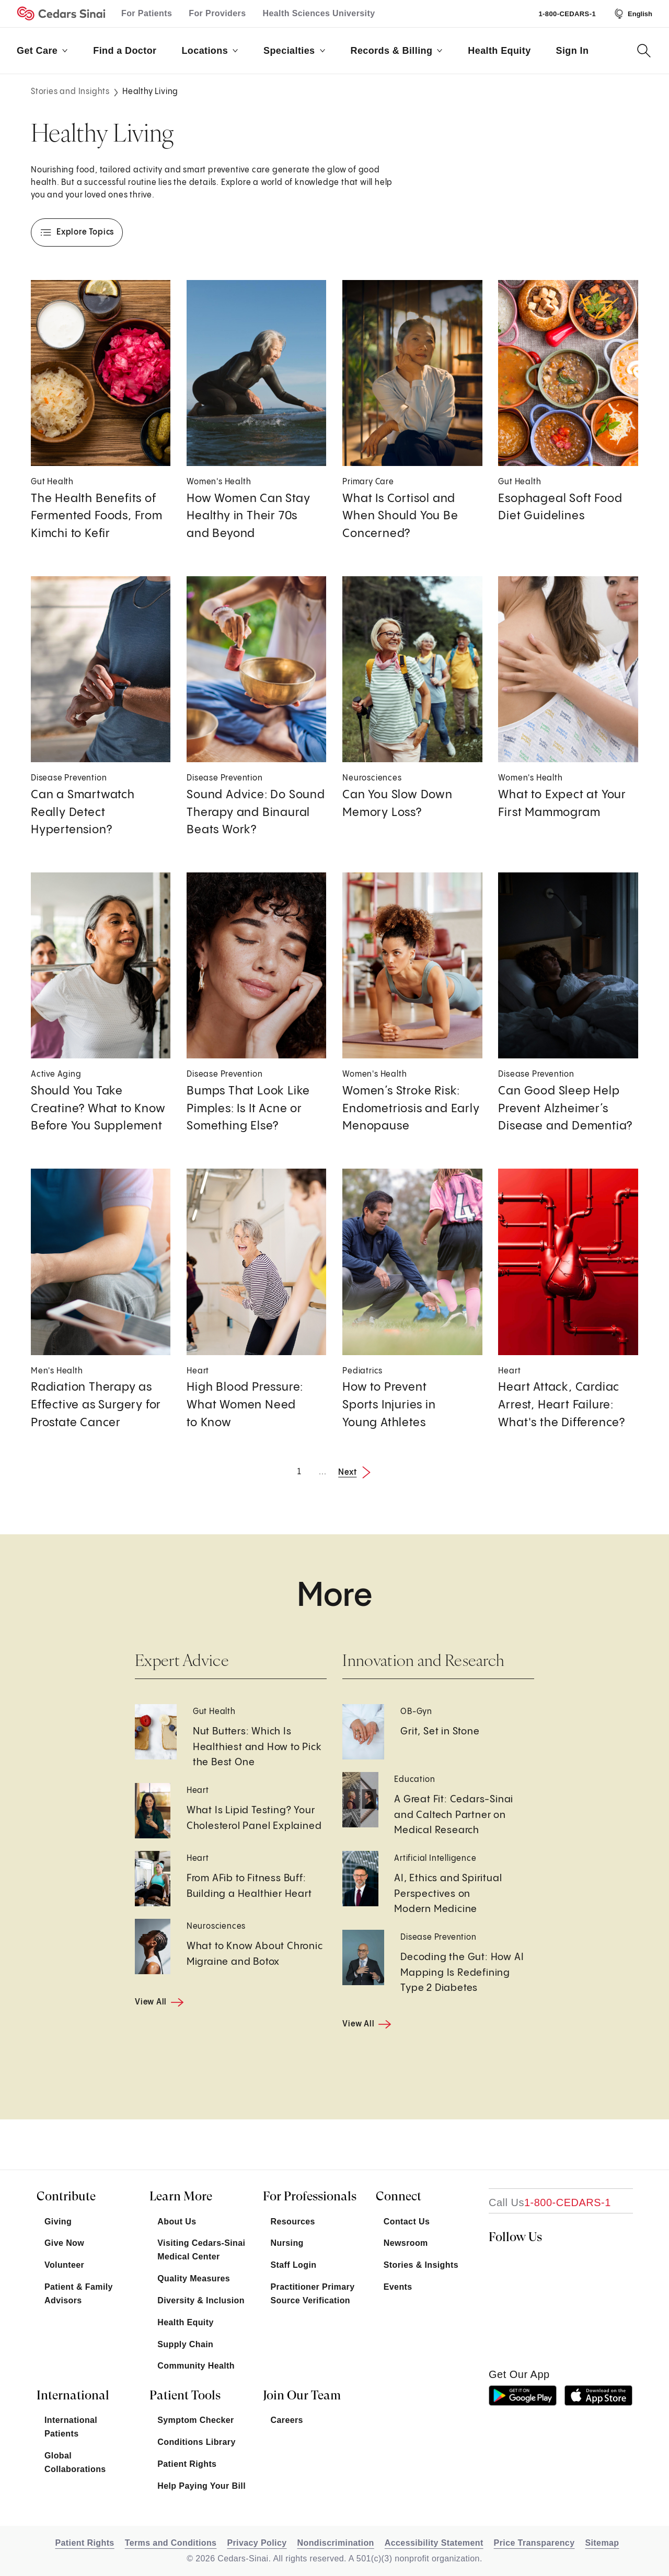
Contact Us (407, 2221)
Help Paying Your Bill (201, 2485)
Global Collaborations (75, 2462)
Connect (398, 2196)
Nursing (287, 2243)
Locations (209, 50)
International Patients (70, 2427)
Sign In (572, 50)
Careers (287, 2420)
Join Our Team (302, 2395)
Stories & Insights (421, 2264)
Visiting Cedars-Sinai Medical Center (201, 2250)
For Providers (217, 13)
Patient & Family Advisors (78, 2293)
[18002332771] (550, 2202)
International (73, 2395)
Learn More (180, 2196)
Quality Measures (193, 2278)
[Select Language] (632, 13)
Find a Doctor (124, 50)
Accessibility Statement (434, 2542)
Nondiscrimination (335, 2542)
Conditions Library (196, 2442)
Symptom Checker (195, 2420)
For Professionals (309, 2196)
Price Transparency (534, 2542)
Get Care (42, 50)
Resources (293, 2221)
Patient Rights (186, 2464)
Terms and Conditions (171, 2542)
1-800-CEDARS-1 (567, 14)
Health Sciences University (319, 13)
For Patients (146, 13)
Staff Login (294, 2264)
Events (398, 2286)
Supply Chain (185, 2344)
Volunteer (64, 2264)
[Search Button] (644, 50)
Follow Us (515, 2237)
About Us (176, 2221)
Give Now (64, 2243)
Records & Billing (397, 50)
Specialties (294, 50)
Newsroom (406, 2243)
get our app (519, 2374)
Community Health (196, 2365)
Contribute (66, 2196)
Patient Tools (185, 2395)
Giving (58, 2221)
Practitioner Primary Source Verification (313, 2293)
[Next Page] (357, 1472)
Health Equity (499, 50)
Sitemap (602, 2542)
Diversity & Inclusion (201, 2300)
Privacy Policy (256, 2542)
